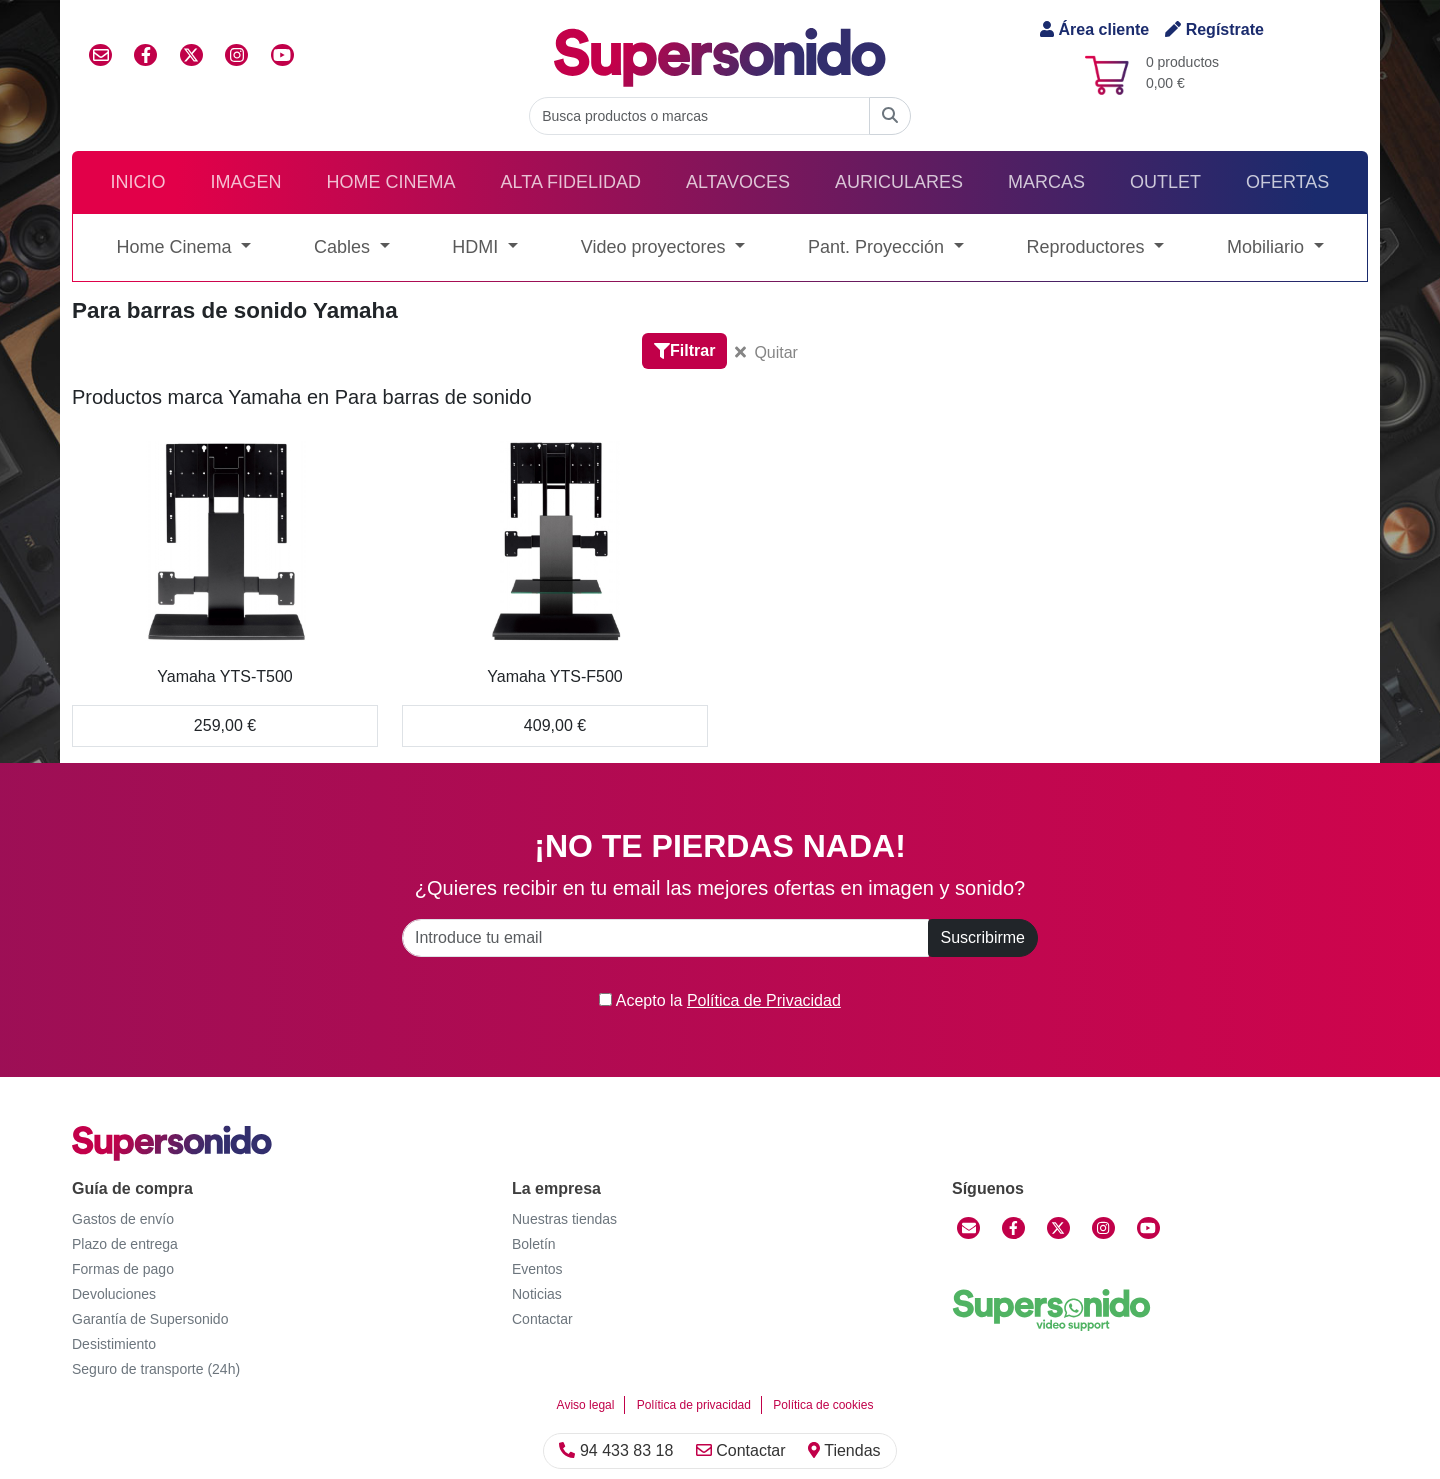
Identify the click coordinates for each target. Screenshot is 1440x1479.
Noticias (537, 1294)
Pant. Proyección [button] (878, 247)
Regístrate (1214, 29)
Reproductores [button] (1087, 247)
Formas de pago (123, 1269)
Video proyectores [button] (656, 247)
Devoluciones (114, 1294)
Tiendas (844, 1450)
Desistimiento (114, 1344)
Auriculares (899, 182)
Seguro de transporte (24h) (156, 1369)
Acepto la (720, 1000)
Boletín (534, 1244)
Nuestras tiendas (564, 1219)
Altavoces (738, 182)
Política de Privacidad (764, 1000)
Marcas (1046, 182)
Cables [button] (344, 247)
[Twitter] (1058, 1228)
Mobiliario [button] (1268, 247)
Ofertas (1287, 182)
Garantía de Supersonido (150, 1319)
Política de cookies (823, 1405)
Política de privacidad (694, 1405)
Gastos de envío (123, 1219)
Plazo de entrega (125, 1244)
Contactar (741, 1450)
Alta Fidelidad (571, 182)
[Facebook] (1013, 1228)
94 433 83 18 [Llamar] (616, 1450)
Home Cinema (391, 182)
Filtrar (684, 350)
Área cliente (1094, 29)
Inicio (138, 182)
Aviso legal (586, 1405)
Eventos (537, 1269)
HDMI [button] (477, 247)
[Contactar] (968, 1228)
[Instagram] (1103, 1228)
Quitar (766, 352)
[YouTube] (1148, 1228)
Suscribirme (983, 937)
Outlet (1165, 182)
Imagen (246, 182)
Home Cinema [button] (176, 247)
